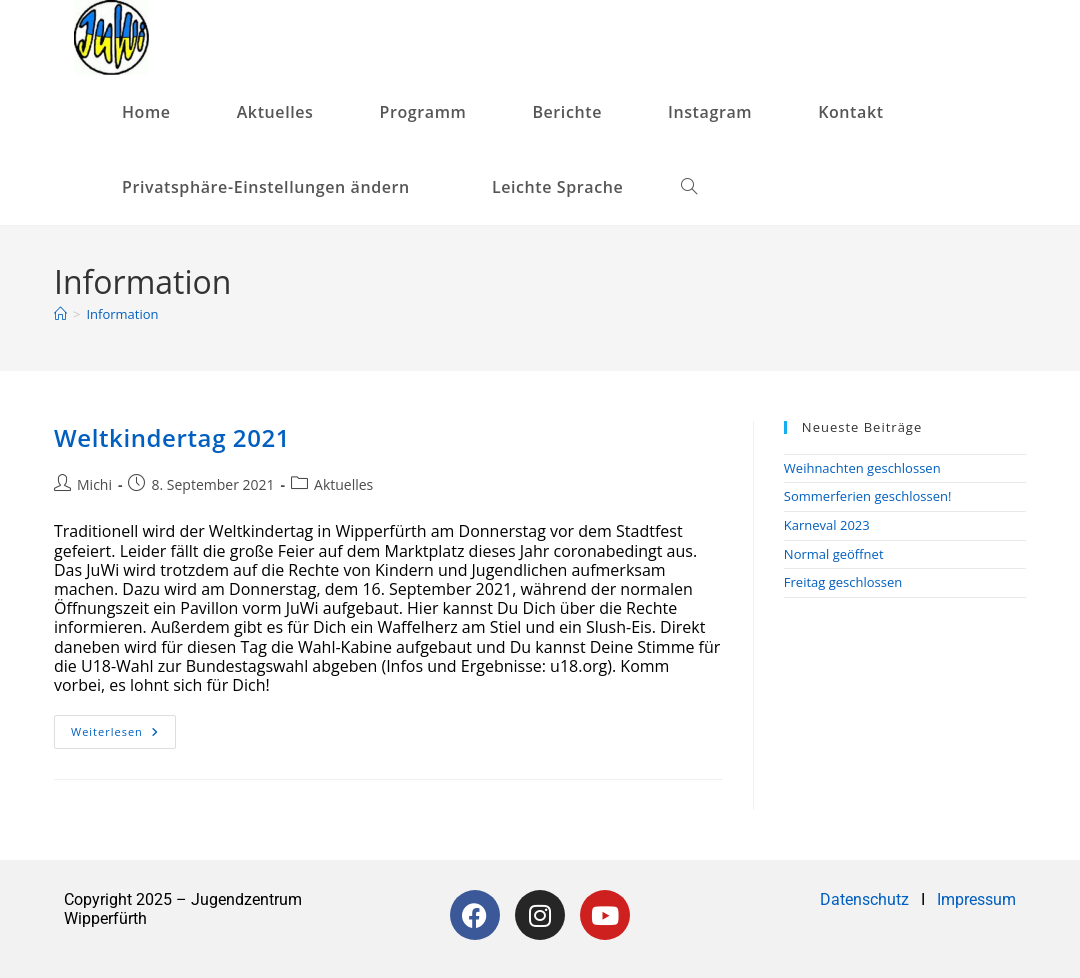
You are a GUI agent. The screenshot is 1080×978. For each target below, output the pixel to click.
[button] (274, 187)
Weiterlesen (123, 727)
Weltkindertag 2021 (172, 437)
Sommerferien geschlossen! (868, 496)
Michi (94, 484)
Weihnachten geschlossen (862, 468)
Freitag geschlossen (843, 582)
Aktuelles (343, 484)
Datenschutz (866, 899)
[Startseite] (60, 314)
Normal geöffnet (834, 554)
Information (122, 314)
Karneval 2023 (827, 525)
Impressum (976, 899)
